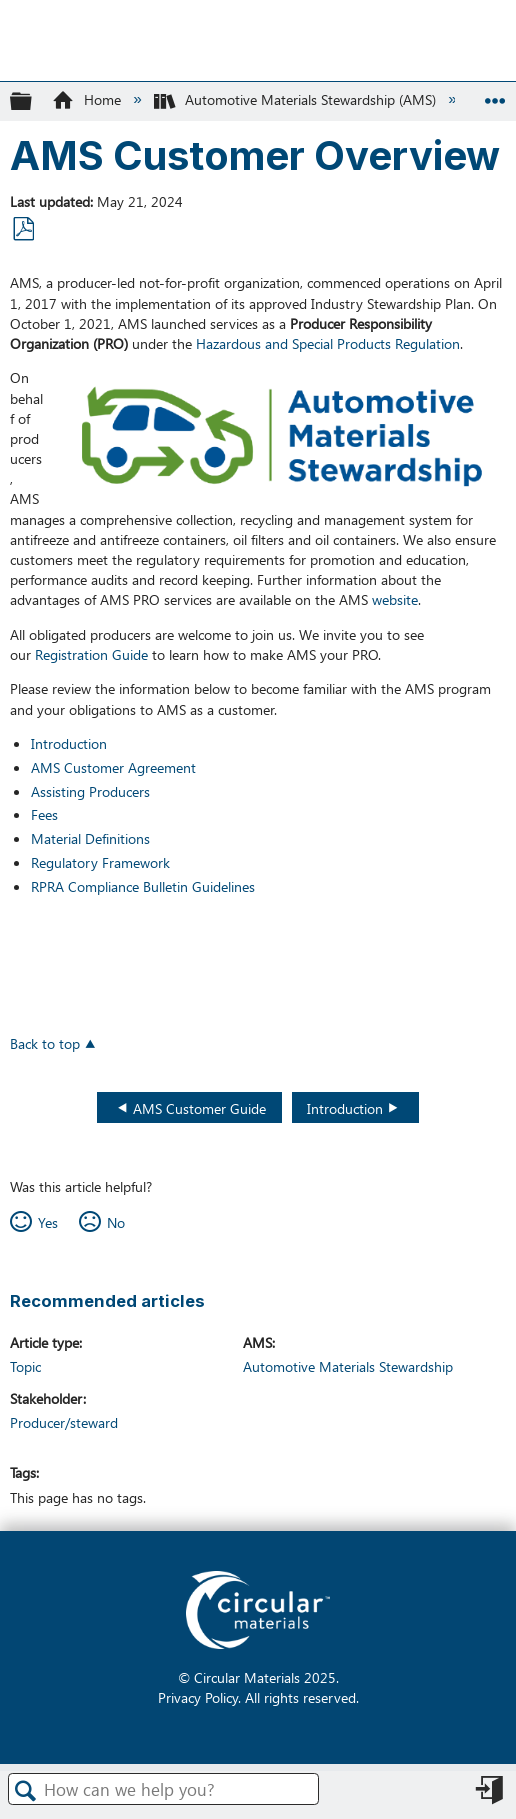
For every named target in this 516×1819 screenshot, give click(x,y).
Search (26, 1790)
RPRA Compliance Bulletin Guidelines (143, 886)
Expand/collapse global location (495, 94)
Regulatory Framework (100, 862)
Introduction (69, 743)
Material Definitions (90, 838)
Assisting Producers (90, 791)
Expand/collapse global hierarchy (34, 100)
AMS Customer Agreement (113, 767)
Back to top (45, 1042)
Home (88, 99)
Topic (25, 1366)
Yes (48, 1222)
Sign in (491, 1796)
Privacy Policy (198, 1697)
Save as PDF (23, 229)
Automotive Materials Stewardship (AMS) (297, 99)
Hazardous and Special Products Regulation (328, 343)
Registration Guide (91, 654)
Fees (44, 814)
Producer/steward (64, 1422)
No (116, 1222)
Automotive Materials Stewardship (348, 1366)
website (393, 599)
